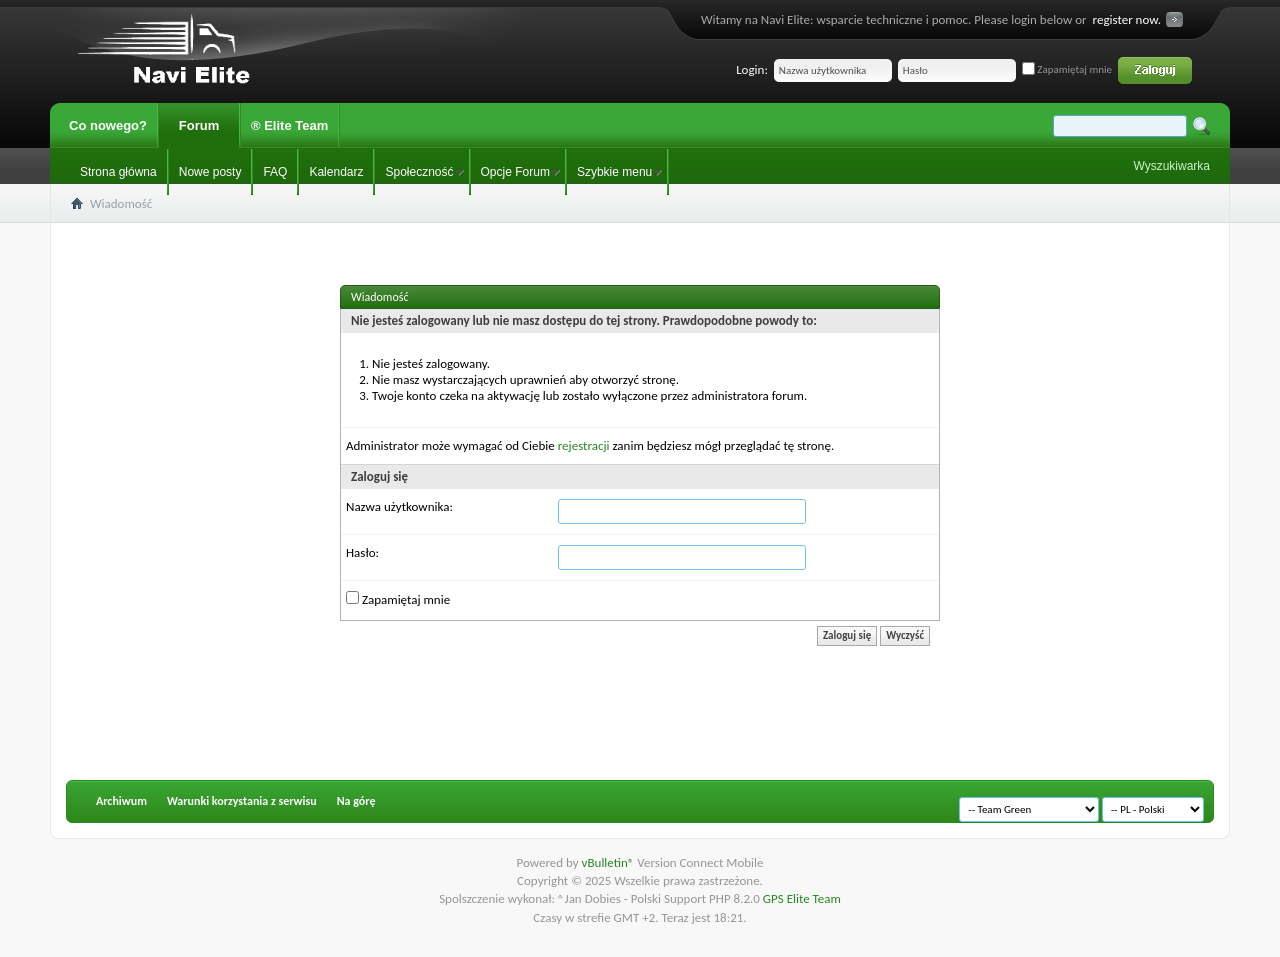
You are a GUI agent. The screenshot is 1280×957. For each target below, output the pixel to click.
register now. (1127, 19)
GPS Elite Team (802, 898)
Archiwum (121, 801)
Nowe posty (210, 172)
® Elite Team (289, 125)
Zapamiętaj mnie (1067, 69)
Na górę (356, 801)
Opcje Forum (515, 172)
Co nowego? (108, 125)
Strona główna (118, 172)
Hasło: (362, 552)
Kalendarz (336, 172)
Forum (199, 125)
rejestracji (584, 445)
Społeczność (419, 172)
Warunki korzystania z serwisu (242, 801)
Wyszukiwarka (1171, 166)
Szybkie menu (614, 172)
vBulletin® (610, 862)
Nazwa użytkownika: (399, 506)
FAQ (275, 172)
